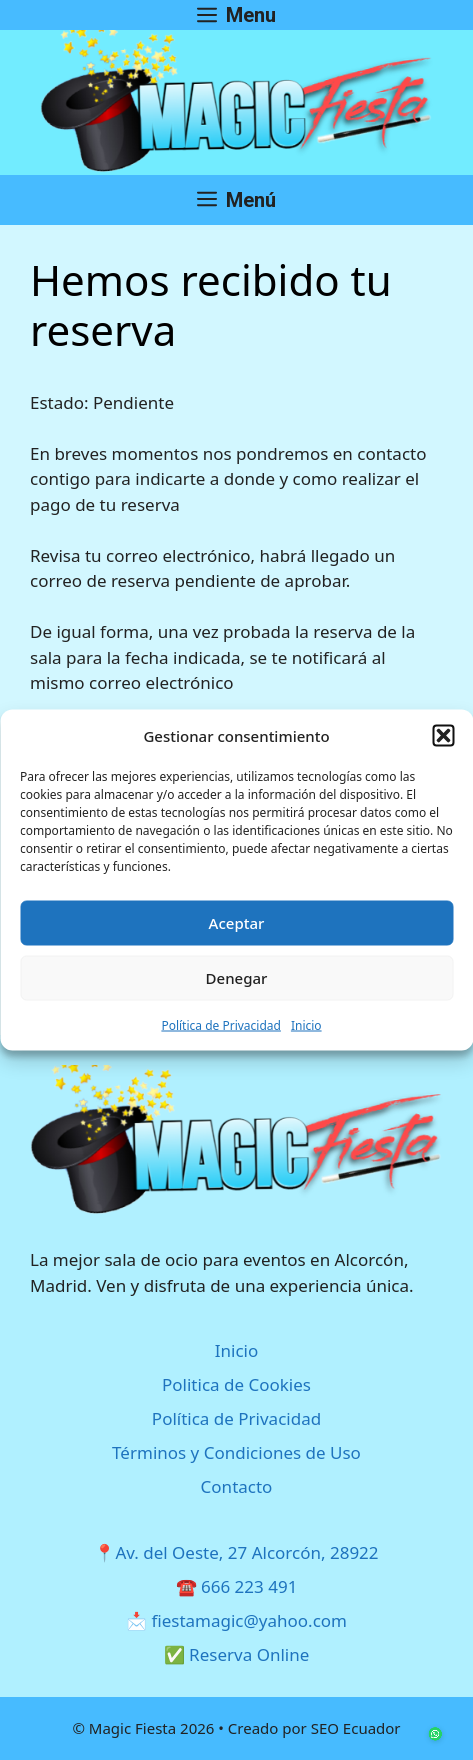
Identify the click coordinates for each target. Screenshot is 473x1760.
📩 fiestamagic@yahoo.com (236, 1620)
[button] (443, 736)
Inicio (306, 1024)
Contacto (237, 1486)
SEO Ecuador (356, 1728)
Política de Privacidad (221, 1024)
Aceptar (237, 923)
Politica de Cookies (236, 1384)
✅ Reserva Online (237, 1654)
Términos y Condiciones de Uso (236, 1452)
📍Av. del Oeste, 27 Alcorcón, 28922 (236, 1552)
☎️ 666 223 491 (237, 1586)
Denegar (237, 978)
